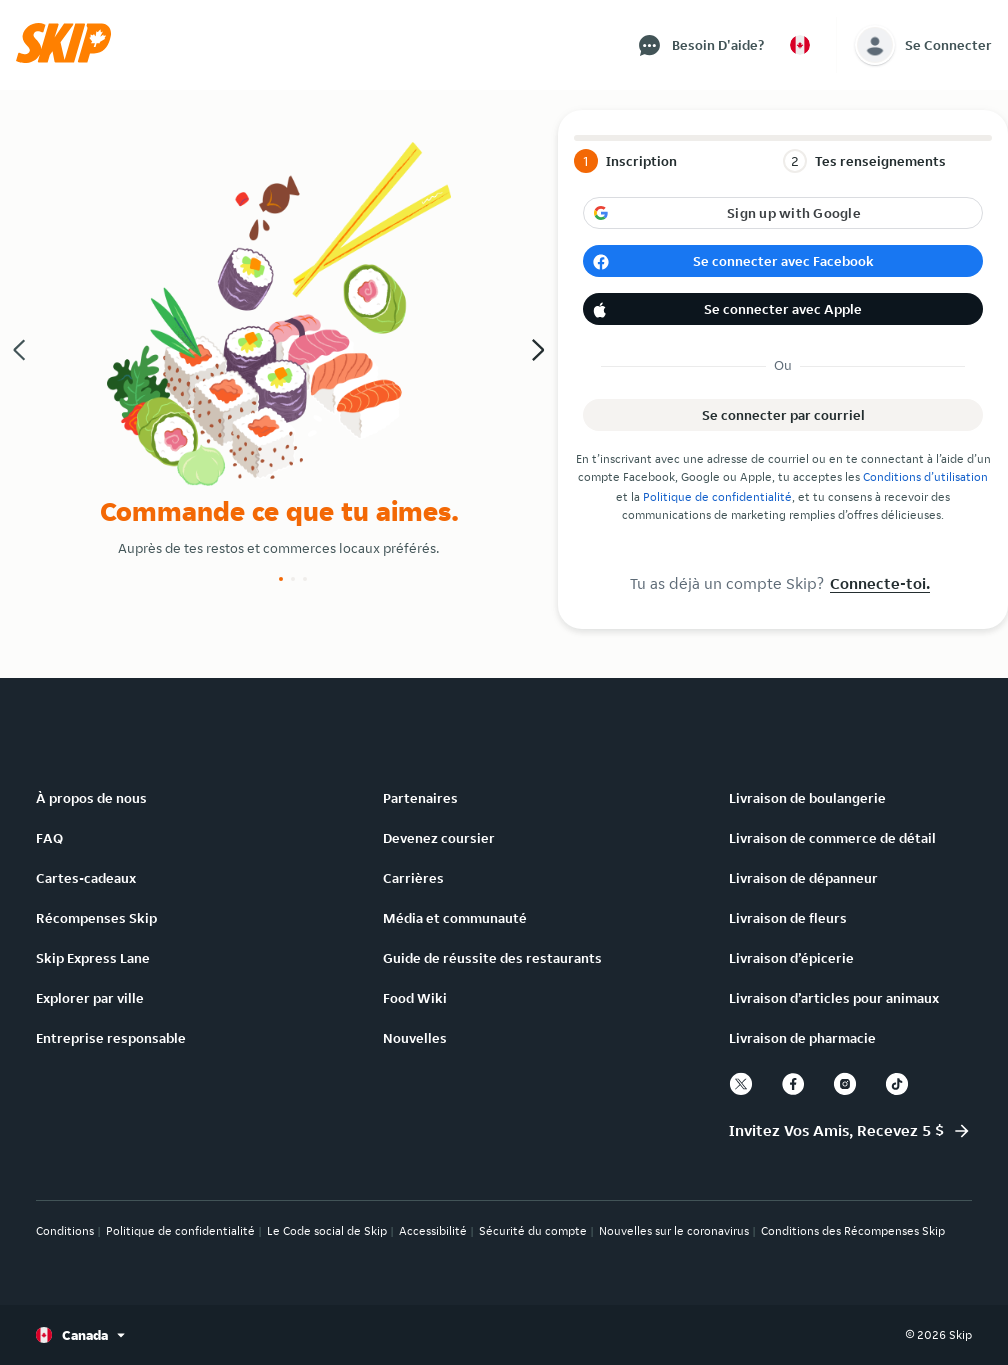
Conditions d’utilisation (925, 476)
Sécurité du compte (533, 1230)
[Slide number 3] (305, 579)
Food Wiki (415, 998)
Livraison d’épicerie (791, 958)
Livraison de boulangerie (807, 798)
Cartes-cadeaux (86, 878)
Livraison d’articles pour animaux (834, 998)
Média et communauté (455, 918)
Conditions (65, 1230)
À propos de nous (91, 798)
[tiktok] (897, 1084)
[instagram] (845, 1084)
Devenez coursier (439, 838)
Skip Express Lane (93, 958)
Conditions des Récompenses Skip (853, 1230)
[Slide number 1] (281, 579)
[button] (70, 58)
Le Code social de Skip (327, 1230)
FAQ (49, 838)
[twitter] (741, 1084)
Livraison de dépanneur (803, 878)
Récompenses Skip (96, 918)
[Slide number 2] (293, 579)
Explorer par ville (90, 998)
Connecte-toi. (880, 583)
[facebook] (793, 1084)
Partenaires (420, 798)
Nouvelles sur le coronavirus (674, 1230)
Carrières (413, 878)
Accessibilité (433, 1230)
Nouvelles (415, 1038)
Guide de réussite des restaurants (492, 958)
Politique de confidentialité (717, 496)
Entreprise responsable (111, 1038)
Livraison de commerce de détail (832, 838)
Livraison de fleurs (788, 918)
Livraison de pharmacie (802, 1038)
